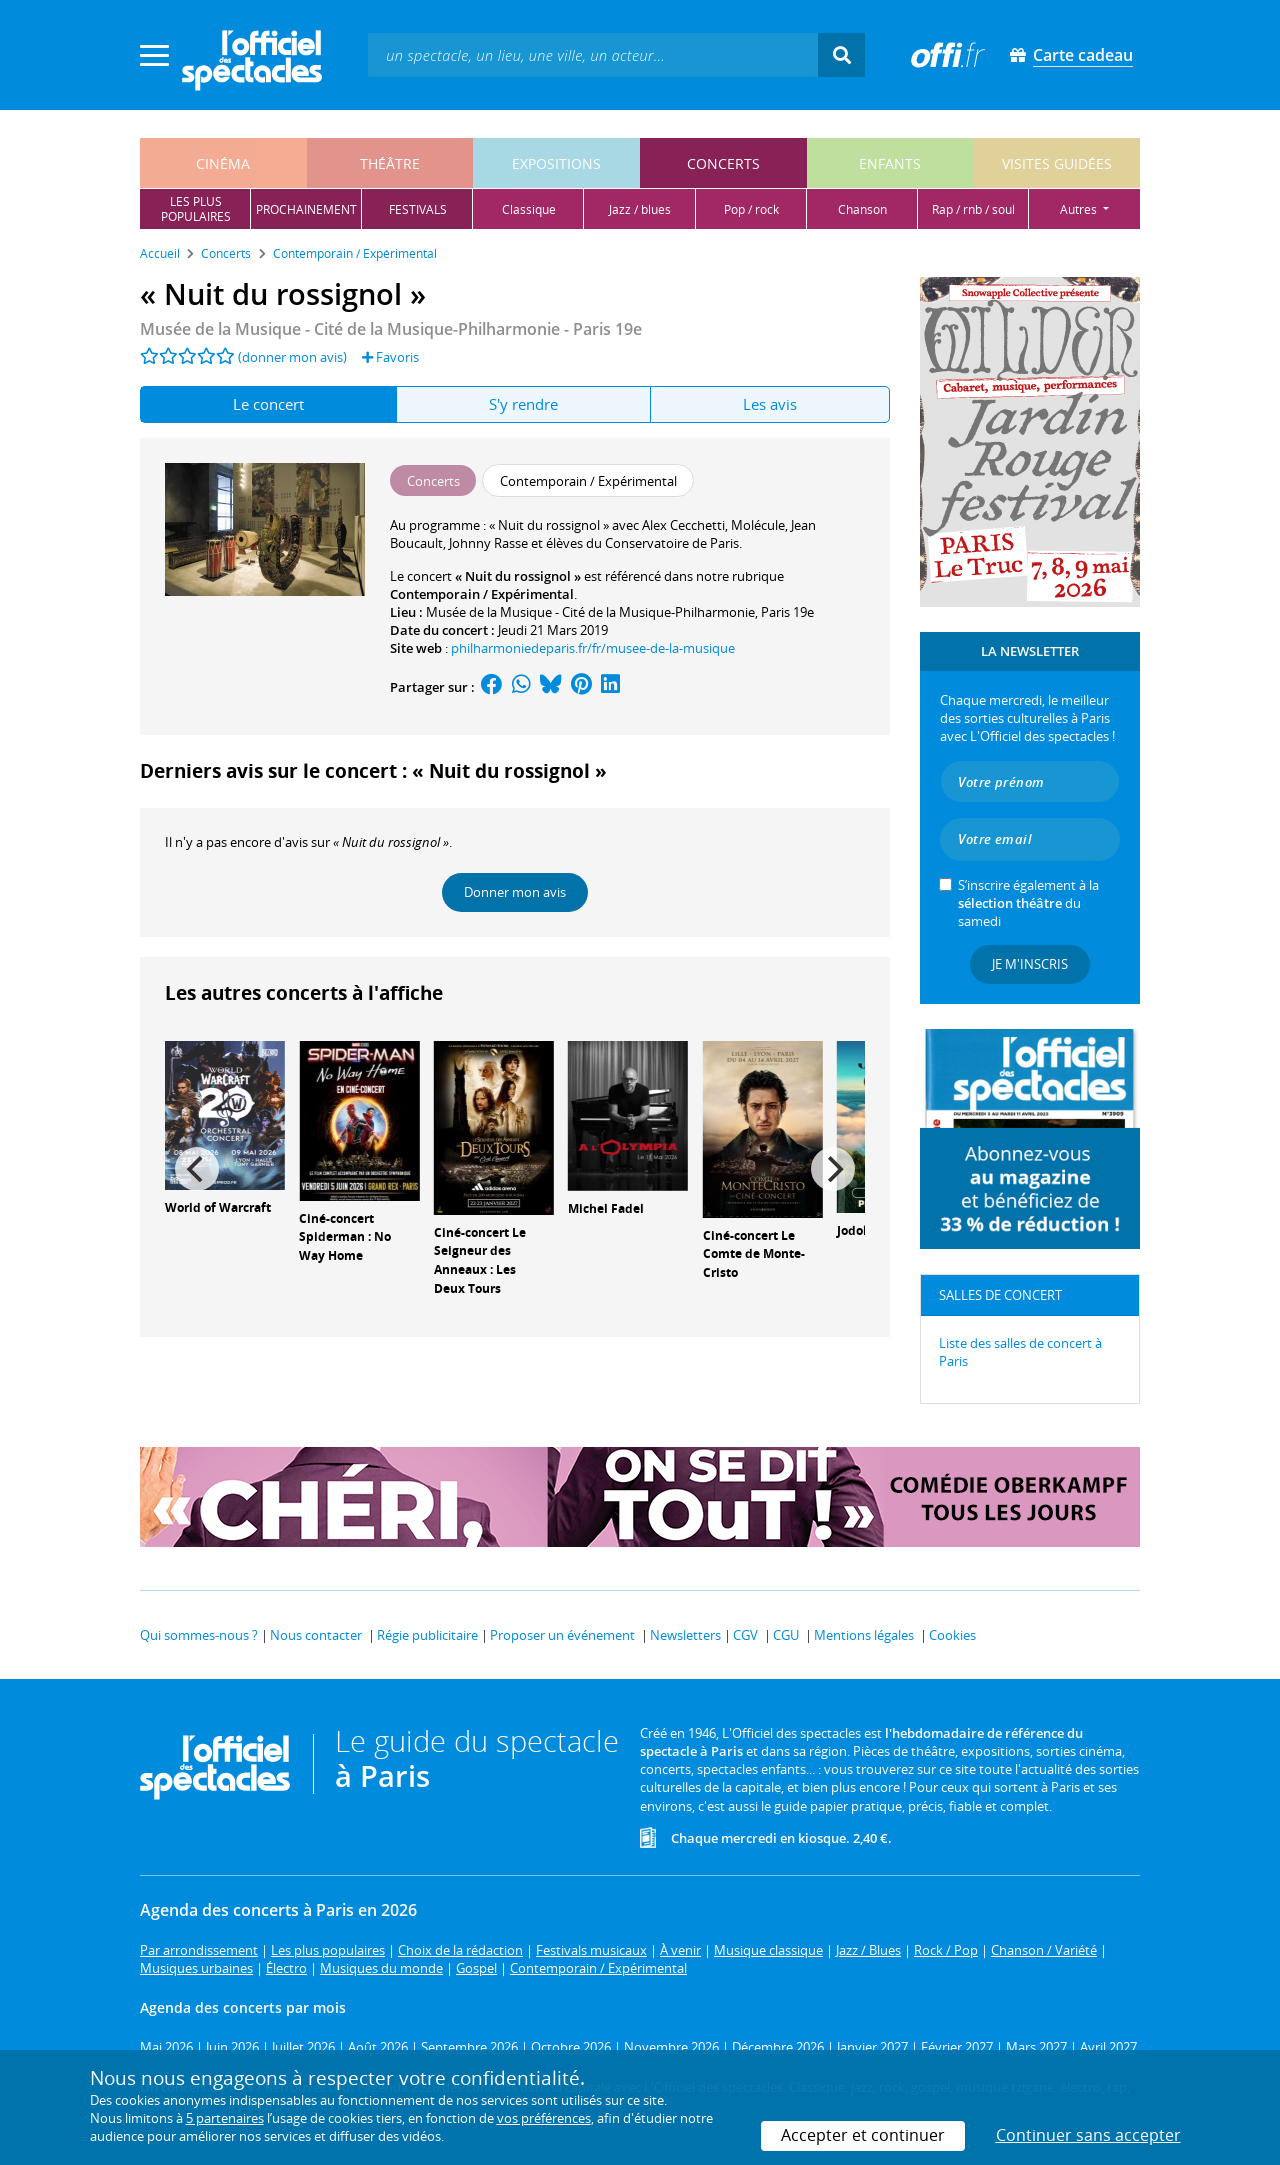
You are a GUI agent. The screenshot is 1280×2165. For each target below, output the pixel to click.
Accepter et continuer (863, 2135)
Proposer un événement (562, 1635)
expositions (556, 163)
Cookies (952, 1635)
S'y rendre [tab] (523, 404)
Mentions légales (864, 1635)
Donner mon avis (515, 892)
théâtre (390, 163)
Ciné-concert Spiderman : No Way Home (345, 1237)
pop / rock (751, 209)
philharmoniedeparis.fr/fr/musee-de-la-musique (593, 648)
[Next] (833, 1169)
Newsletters (685, 1635)
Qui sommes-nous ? (199, 1635)
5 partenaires (225, 2118)
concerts (723, 163)
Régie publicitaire (427, 1635)
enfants (890, 163)
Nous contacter (316, 1635)
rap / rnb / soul (973, 209)
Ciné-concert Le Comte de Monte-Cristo (754, 1254)
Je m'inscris (1030, 964)
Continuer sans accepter (1088, 2135)
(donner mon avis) (292, 357)
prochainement (306, 209)
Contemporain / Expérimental (482, 594)
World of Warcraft (218, 1207)
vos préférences (544, 2118)
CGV (745, 1635)
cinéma (223, 163)
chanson (862, 209)
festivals (418, 209)
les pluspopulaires (196, 209)
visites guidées (1057, 163)
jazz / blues (640, 209)
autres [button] (1080, 209)
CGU (786, 1635)
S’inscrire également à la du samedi (1028, 903)
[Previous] (197, 1169)
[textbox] (593, 54)
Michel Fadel (606, 1208)
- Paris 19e (391, 329)
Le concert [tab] (268, 404)
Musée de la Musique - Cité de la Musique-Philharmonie (590, 612)
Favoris (390, 357)
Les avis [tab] (770, 404)
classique (529, 209)
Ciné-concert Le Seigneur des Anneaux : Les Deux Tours (480, 1260)
